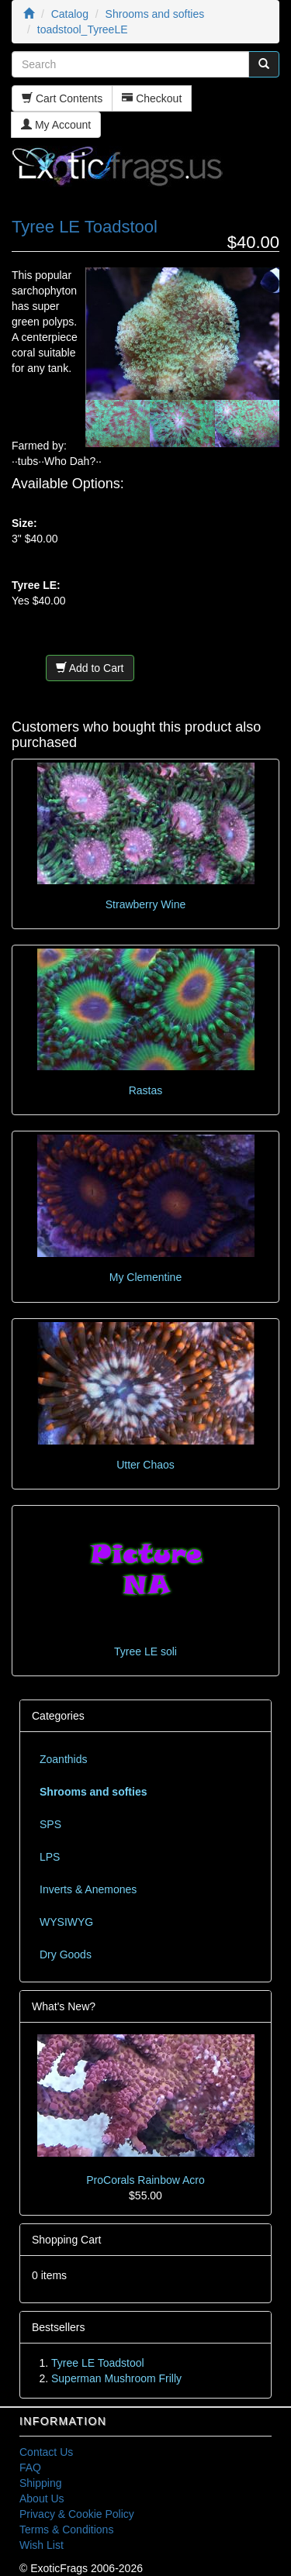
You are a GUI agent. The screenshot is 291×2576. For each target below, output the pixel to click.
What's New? (63, 2006)
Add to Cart (90, 668)
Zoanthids (63, 1759)
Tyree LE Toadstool (97, 2363)
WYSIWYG (66, 1922)
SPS (50, 1824)
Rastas (146, 1090)
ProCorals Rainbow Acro (145, 2180)
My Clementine (145, 1277)
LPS (50, 1857)
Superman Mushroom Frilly (116, 2378)
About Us (41, 2498)
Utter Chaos (145, 1464)
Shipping (40, 2483)
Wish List (41, 2545)
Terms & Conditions (66, 2529)
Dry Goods (66, 1954)
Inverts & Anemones (88, 1889)
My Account (56, 125)
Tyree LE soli (145, 1651)
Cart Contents (62, 98)
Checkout (152, 98)
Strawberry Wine (145, 904)
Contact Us (46, 2452)
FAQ (30, 2467)
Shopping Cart (67, 2239)
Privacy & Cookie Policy (76, 2514)
